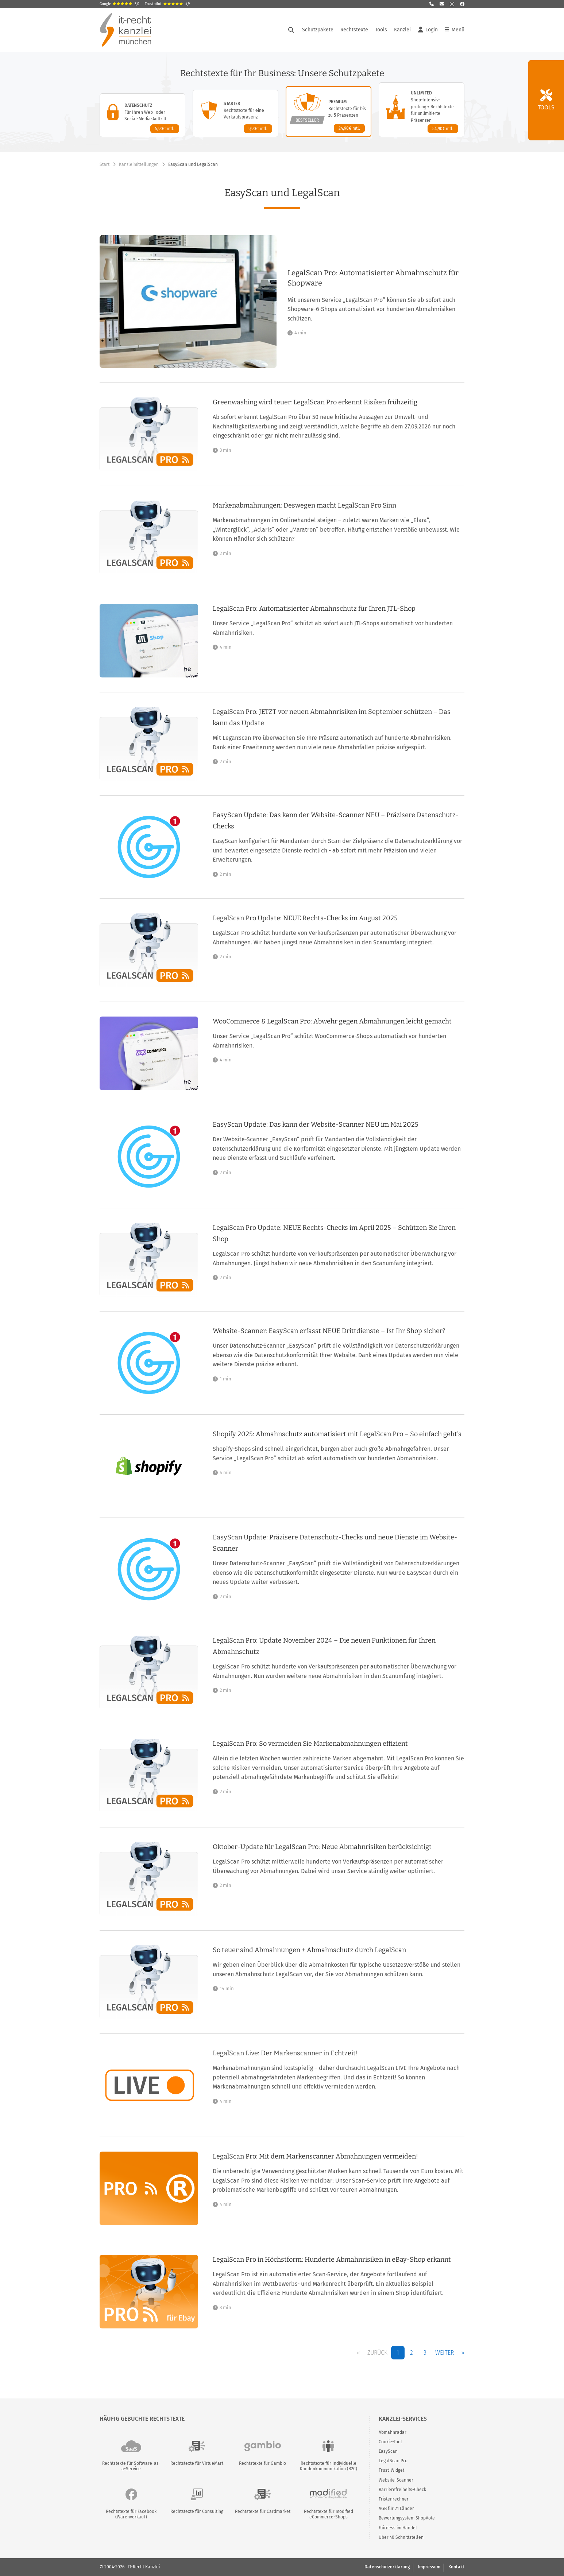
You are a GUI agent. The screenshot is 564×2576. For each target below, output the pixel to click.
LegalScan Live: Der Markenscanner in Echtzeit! (285, 2053)
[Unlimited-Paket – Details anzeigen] (421, 110)
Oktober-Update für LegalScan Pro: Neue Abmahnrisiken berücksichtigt (322, 1847)
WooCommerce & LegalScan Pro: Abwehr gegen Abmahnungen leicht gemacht (332, 1021)
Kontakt (456, 2566)
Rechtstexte (354, 30)
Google (119, 4)
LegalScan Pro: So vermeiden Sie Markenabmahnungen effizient (310, 1744)
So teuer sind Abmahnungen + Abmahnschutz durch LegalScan (309, 1950)
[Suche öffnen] (291, 30)
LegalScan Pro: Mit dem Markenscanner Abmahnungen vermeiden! (315, 2156)
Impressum (429, 2566)
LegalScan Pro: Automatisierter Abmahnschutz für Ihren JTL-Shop (314, 609)
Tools (381, 30)
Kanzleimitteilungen (139, 164)
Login (428, 30)
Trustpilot (167, 4)
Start (104, 164)
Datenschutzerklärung (387, 2566)
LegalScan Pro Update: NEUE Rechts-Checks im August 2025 (305, 918)
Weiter (444, 2352)
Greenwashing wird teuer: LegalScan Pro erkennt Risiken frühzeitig (315, 402)
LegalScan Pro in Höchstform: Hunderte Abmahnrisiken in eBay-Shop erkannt (332, 2260)
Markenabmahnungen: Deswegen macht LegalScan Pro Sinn (304, 505)
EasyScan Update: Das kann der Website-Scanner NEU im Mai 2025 (315, 1124)
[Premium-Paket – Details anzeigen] (328, 111)
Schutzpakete (317, 30)
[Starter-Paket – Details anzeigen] (235, 113)
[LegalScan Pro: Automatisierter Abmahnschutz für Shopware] (375, 302)
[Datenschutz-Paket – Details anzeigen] (142, 115)
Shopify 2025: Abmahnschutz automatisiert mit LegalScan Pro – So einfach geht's (337, 1434)
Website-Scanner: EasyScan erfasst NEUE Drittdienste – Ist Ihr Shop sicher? (329, 1331)
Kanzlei (402, 30)
